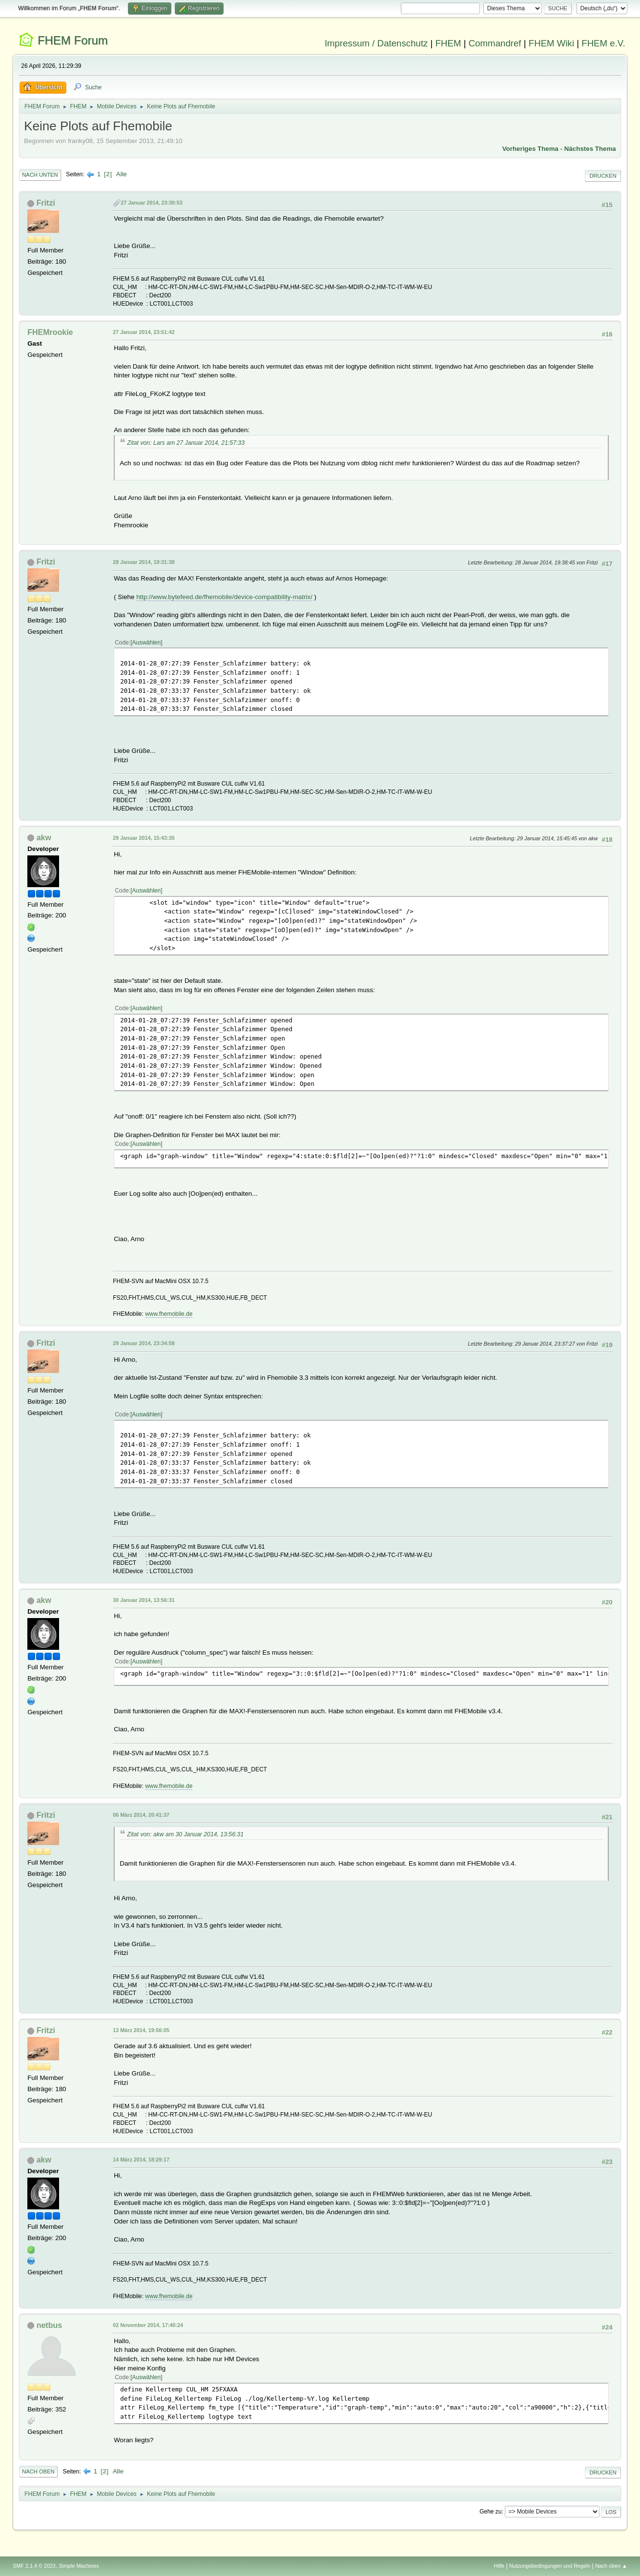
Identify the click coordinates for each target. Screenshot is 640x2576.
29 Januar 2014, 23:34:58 (143, 1343)
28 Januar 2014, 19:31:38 (143, 562)
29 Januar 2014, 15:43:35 (143, 838)
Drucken (602, 176)
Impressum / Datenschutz (376, 43)
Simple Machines (79, 2566)
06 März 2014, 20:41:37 (141, 1815)
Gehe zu (490, 2511)
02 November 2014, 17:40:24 (148, 2325)
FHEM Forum (73, 40)
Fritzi (46, 203)
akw (44, 837)
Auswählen (146, 642)
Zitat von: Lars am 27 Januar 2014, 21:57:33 (186, 442)
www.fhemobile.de (168, 1313)
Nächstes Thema (590, 148)
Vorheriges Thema (530, 148)
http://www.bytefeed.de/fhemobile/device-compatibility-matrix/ (224, 597)
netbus (49, 2325)
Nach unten (40, 175)
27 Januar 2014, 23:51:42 (143, 332)
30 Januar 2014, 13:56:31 (143, 1600)
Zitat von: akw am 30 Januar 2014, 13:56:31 (185, 1834)
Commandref (495, 43)
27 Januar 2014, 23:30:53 (151, 203)
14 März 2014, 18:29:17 (141, 2159)
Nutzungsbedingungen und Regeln (549, 2566)
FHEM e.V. (603, 43)
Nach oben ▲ (611, 2566)
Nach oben (38, 2471)
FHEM (448, 43)
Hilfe (499, 2566)
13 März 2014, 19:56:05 (141, 2030)
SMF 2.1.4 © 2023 (34, 2566)
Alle (121, 174)
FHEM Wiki (551, 43)
